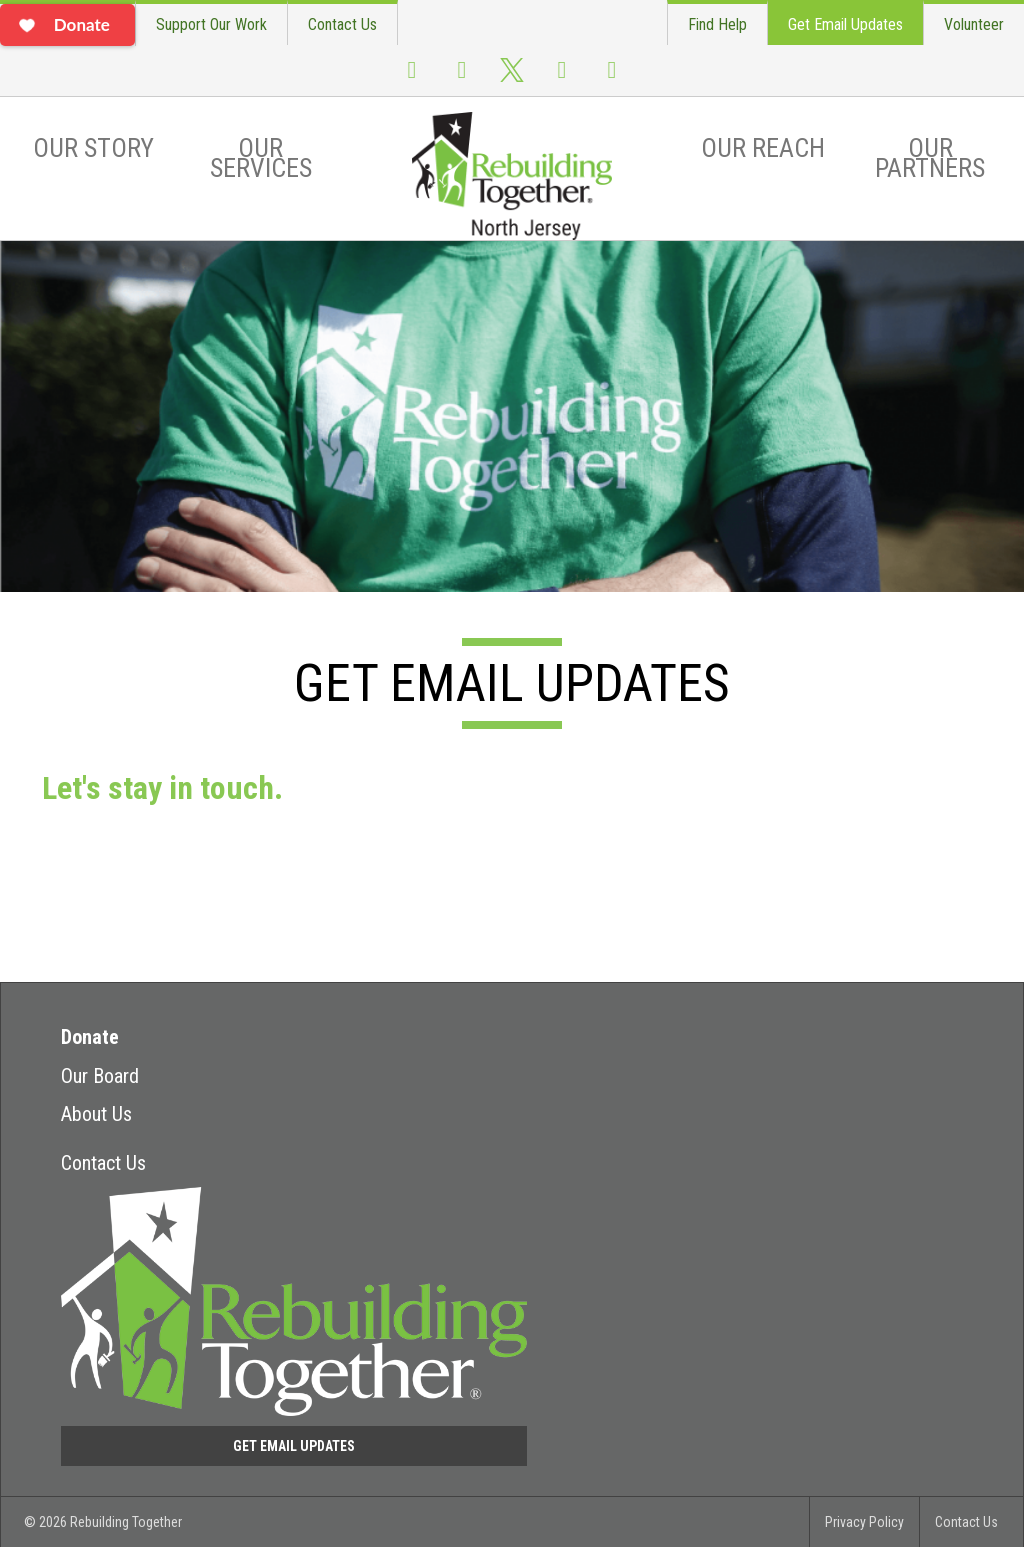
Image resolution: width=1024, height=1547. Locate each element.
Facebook (412, 78)
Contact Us (342, 24)
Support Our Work (211, 24)
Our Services (261, 158)
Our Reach (763, 148)
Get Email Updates (845, 24)
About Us (96, 1114)
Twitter (512, 80)
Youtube (562, 78)
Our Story (93, 148)
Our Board (100, 1076)
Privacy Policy (864, 1522)
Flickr (612, 78)
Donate (90, 1037)
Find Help (717, 24)
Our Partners (930, 158)
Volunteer (974, 24)
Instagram (462, 78)
